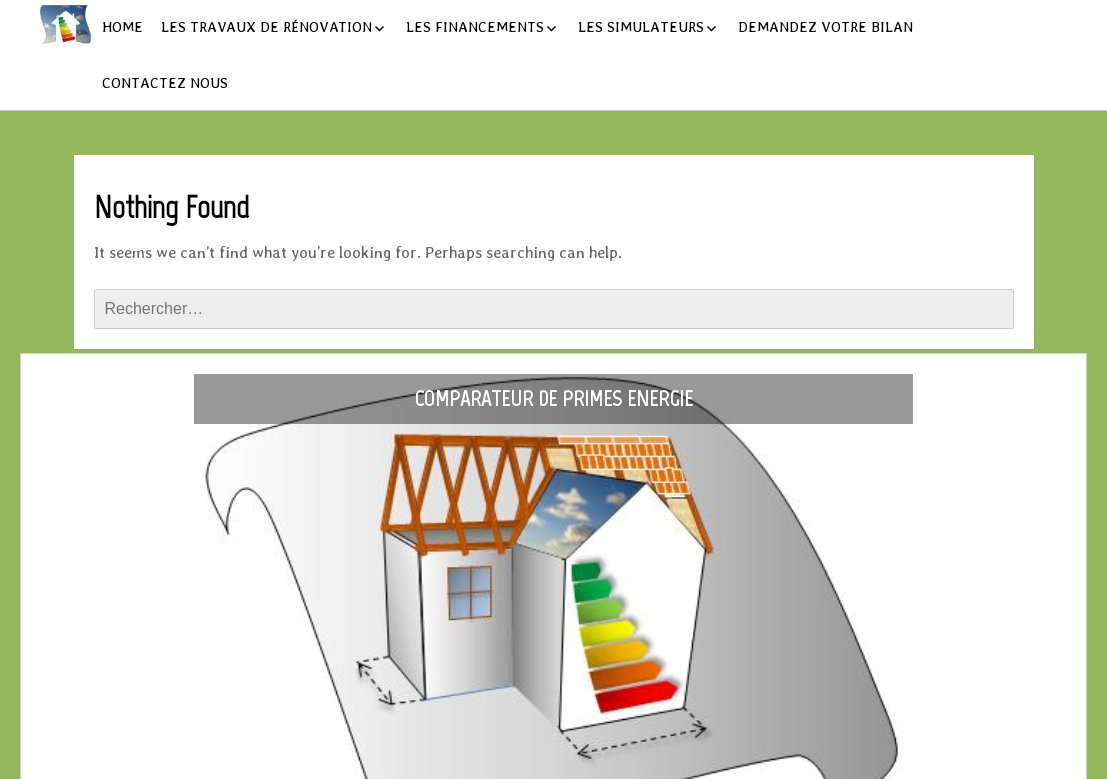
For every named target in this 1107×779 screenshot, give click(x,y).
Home (122, 27)
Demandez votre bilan (825, 27)
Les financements (475, 27)
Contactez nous (165, 83)
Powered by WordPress (466, 757)
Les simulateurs (641, 27)
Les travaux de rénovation (266, 27)
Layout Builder (665, 757)
